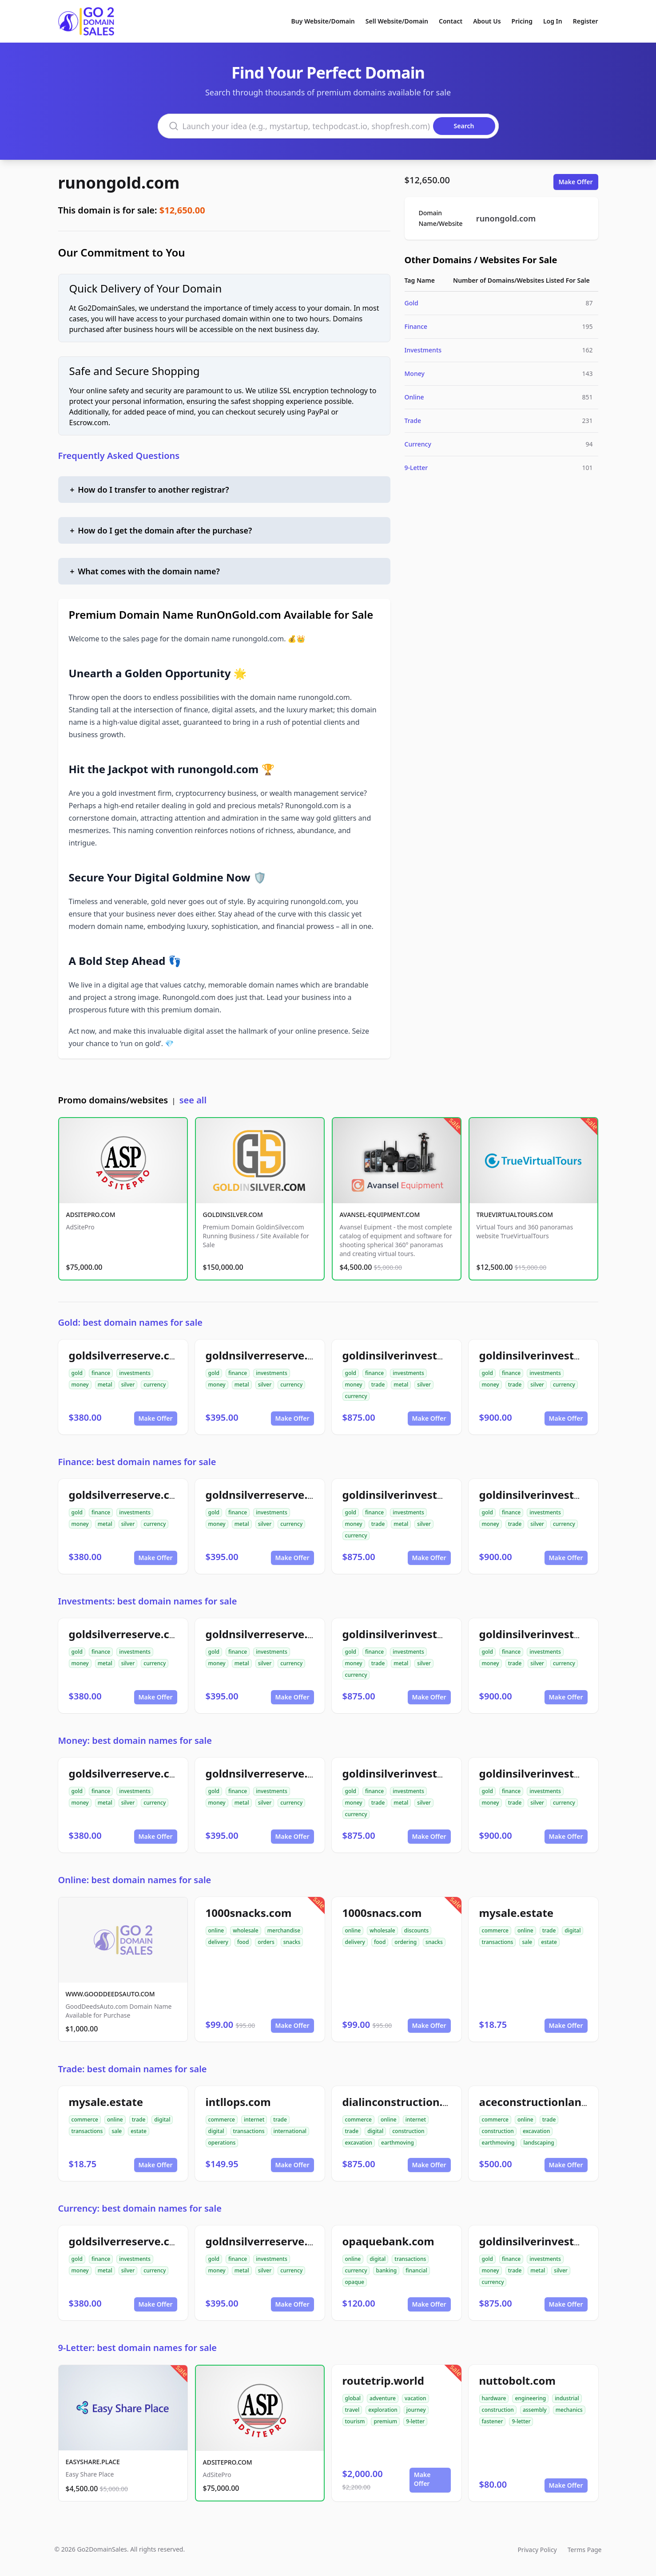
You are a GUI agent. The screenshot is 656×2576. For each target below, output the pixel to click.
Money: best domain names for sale (135, 1740)
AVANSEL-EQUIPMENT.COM (380, 1214)
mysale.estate (516, 1912)
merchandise (283, 1930)
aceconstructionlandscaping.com (567, 2101)
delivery (218, 1942)
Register (585, 21)
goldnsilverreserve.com (268, 1355)
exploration (383, 2410)
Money (415, 373)
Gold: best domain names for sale (130, 1322)
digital (572, 1930)
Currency (418, 444)
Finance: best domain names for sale (137, 1462)
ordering (405, 1942)
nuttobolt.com (517, 2380)
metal (105, 1384)
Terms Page (585, 2549)
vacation (415, 2398)
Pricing (522, 21)
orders (266, 1942)
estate (549, 1942)
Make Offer (576, 182)
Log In (552, 21)
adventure (383, 2398)
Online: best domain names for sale (134, 1880)
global (353, 2398)
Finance (416, 326)
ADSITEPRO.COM (90, 1214)
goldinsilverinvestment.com (553, 1355)
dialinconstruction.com (403, 2101)
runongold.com (119, 183)
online (216, 1930)
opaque (355, 2282)
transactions (497, 1942)
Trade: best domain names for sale (132, 2069)
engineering (530, 2398)
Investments (423, 350)
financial (416, 2270)
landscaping (538, 2142)
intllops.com (238, 2101)
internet (254, 2119)
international (290, 2131)
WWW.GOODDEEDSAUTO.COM (110, 1994)
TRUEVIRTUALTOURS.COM (515, 1214)
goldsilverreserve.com (128, 1355)
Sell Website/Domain (397, 21)
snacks (292, 1942)
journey (416, 2410)
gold (77, 1373)
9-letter (415, 2421)
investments (135, 1373)
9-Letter (416, 467)
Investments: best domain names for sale (147, 1601)
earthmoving (397, 2142)
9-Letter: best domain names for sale (137, 2348)
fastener (492, 2421)
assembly (535, 2410)
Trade (413, 420)
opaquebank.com (388, 2241)
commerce (495, 1930)
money (80, 1384)
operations (222, 2142)
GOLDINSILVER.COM (233, 1214)
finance (100, 1373)
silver (128, 1384)
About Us (487, 21)
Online (414, 397)
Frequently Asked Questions (119, 456)
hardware (494, 2398)
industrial (567, 2398)
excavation (359, 2142)
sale (527, 1942)
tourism (355, 2421)
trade (378, 1384)
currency (154, 1384)
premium (385, 2421)
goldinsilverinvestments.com (419, 1355)
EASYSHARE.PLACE (93, 2461)
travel (352, 2410)
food (243, 1942)
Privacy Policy (537, 2549)
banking (386, 2270)
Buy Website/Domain (323, 21)
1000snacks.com (249, 1912)
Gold (411, 303)
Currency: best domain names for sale (140, 2208)
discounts (416, 1930)
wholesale (245, 1930)
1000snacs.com (382, 1912)
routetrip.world (383, 2380)
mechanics (569, 2410)
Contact (450, 21)
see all (193, 1100)
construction (408, 2131)
